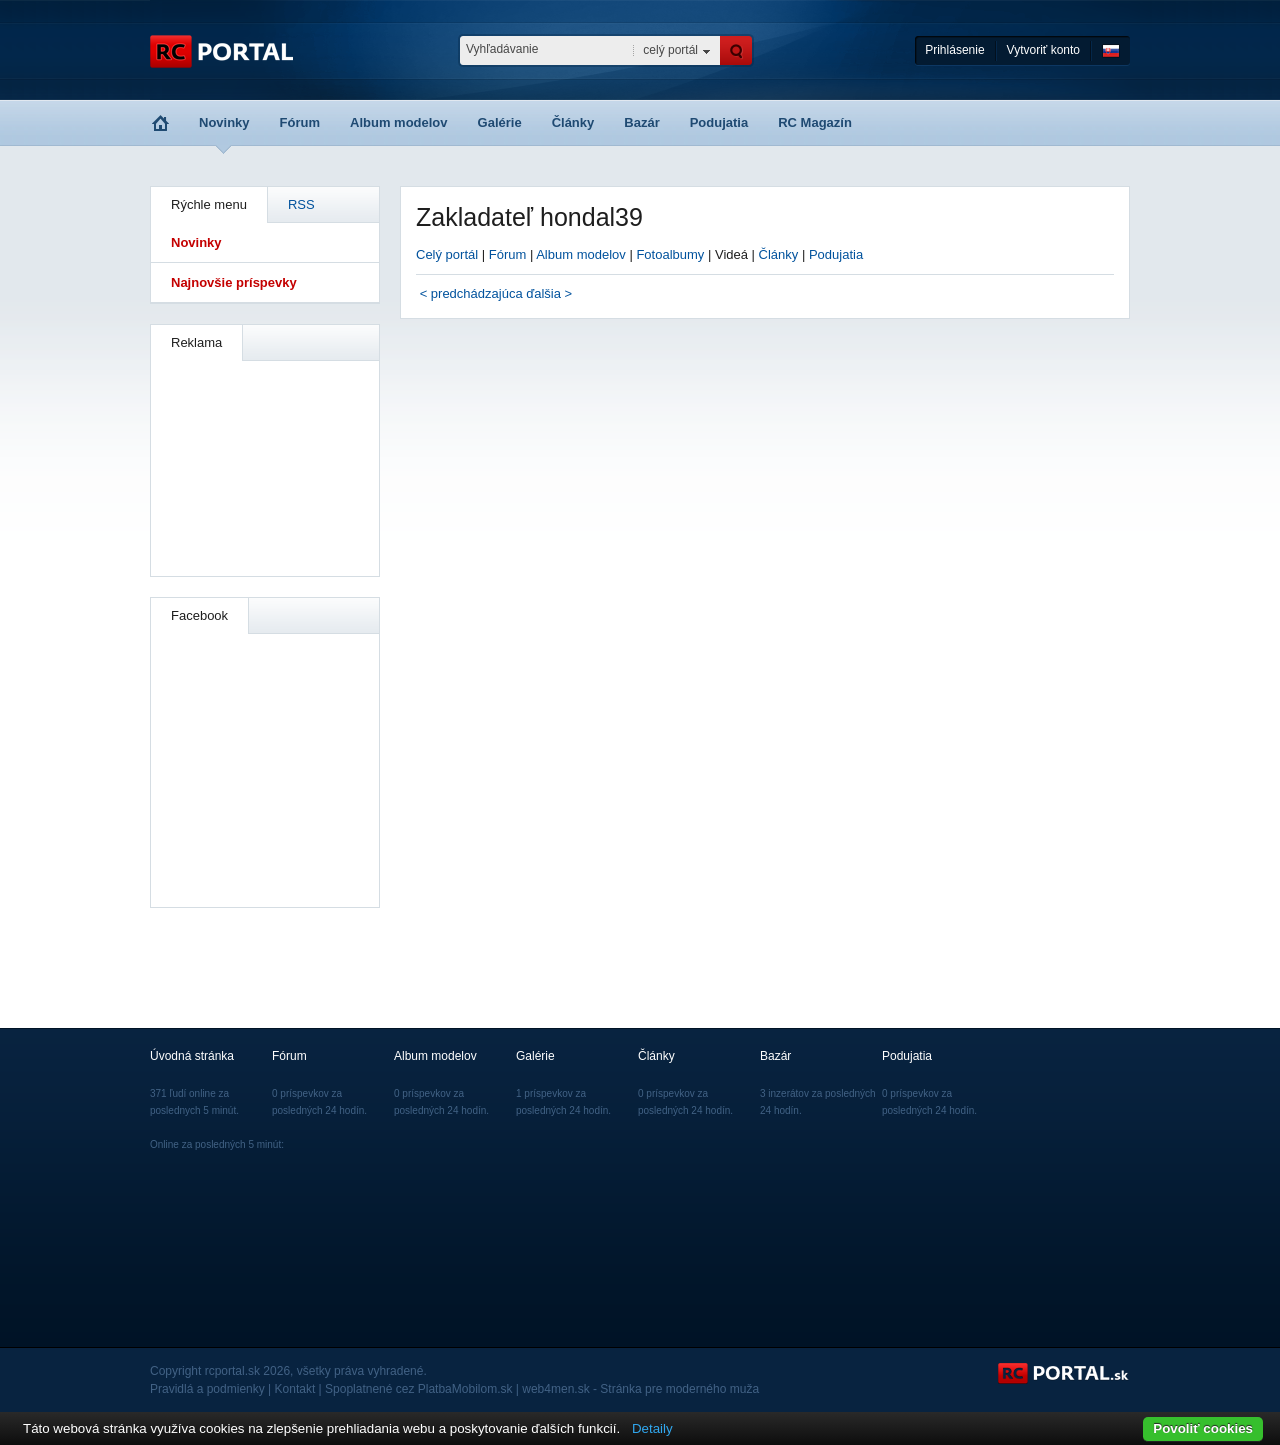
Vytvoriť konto (1043, 50)
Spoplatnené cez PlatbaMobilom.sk (418, 1389)
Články (573, 122)
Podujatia (719, 122)
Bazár (641, 122)
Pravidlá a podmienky (207, 1389)
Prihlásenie (954, 50)
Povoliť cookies (1203, 1428)
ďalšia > (549, 293)
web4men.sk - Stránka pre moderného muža (640, 1389)
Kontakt (295, 1389)
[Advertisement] (266, 466)
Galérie (500, 122)
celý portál (670, 50)
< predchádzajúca (471, 293)
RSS (301, 204)
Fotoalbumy (670, 254)
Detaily (652, 1428)
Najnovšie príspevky (234, 282)
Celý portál (447, 254)
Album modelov (399, 122)
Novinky (224, 122)
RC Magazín (815, 122)
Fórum (300, 122)
